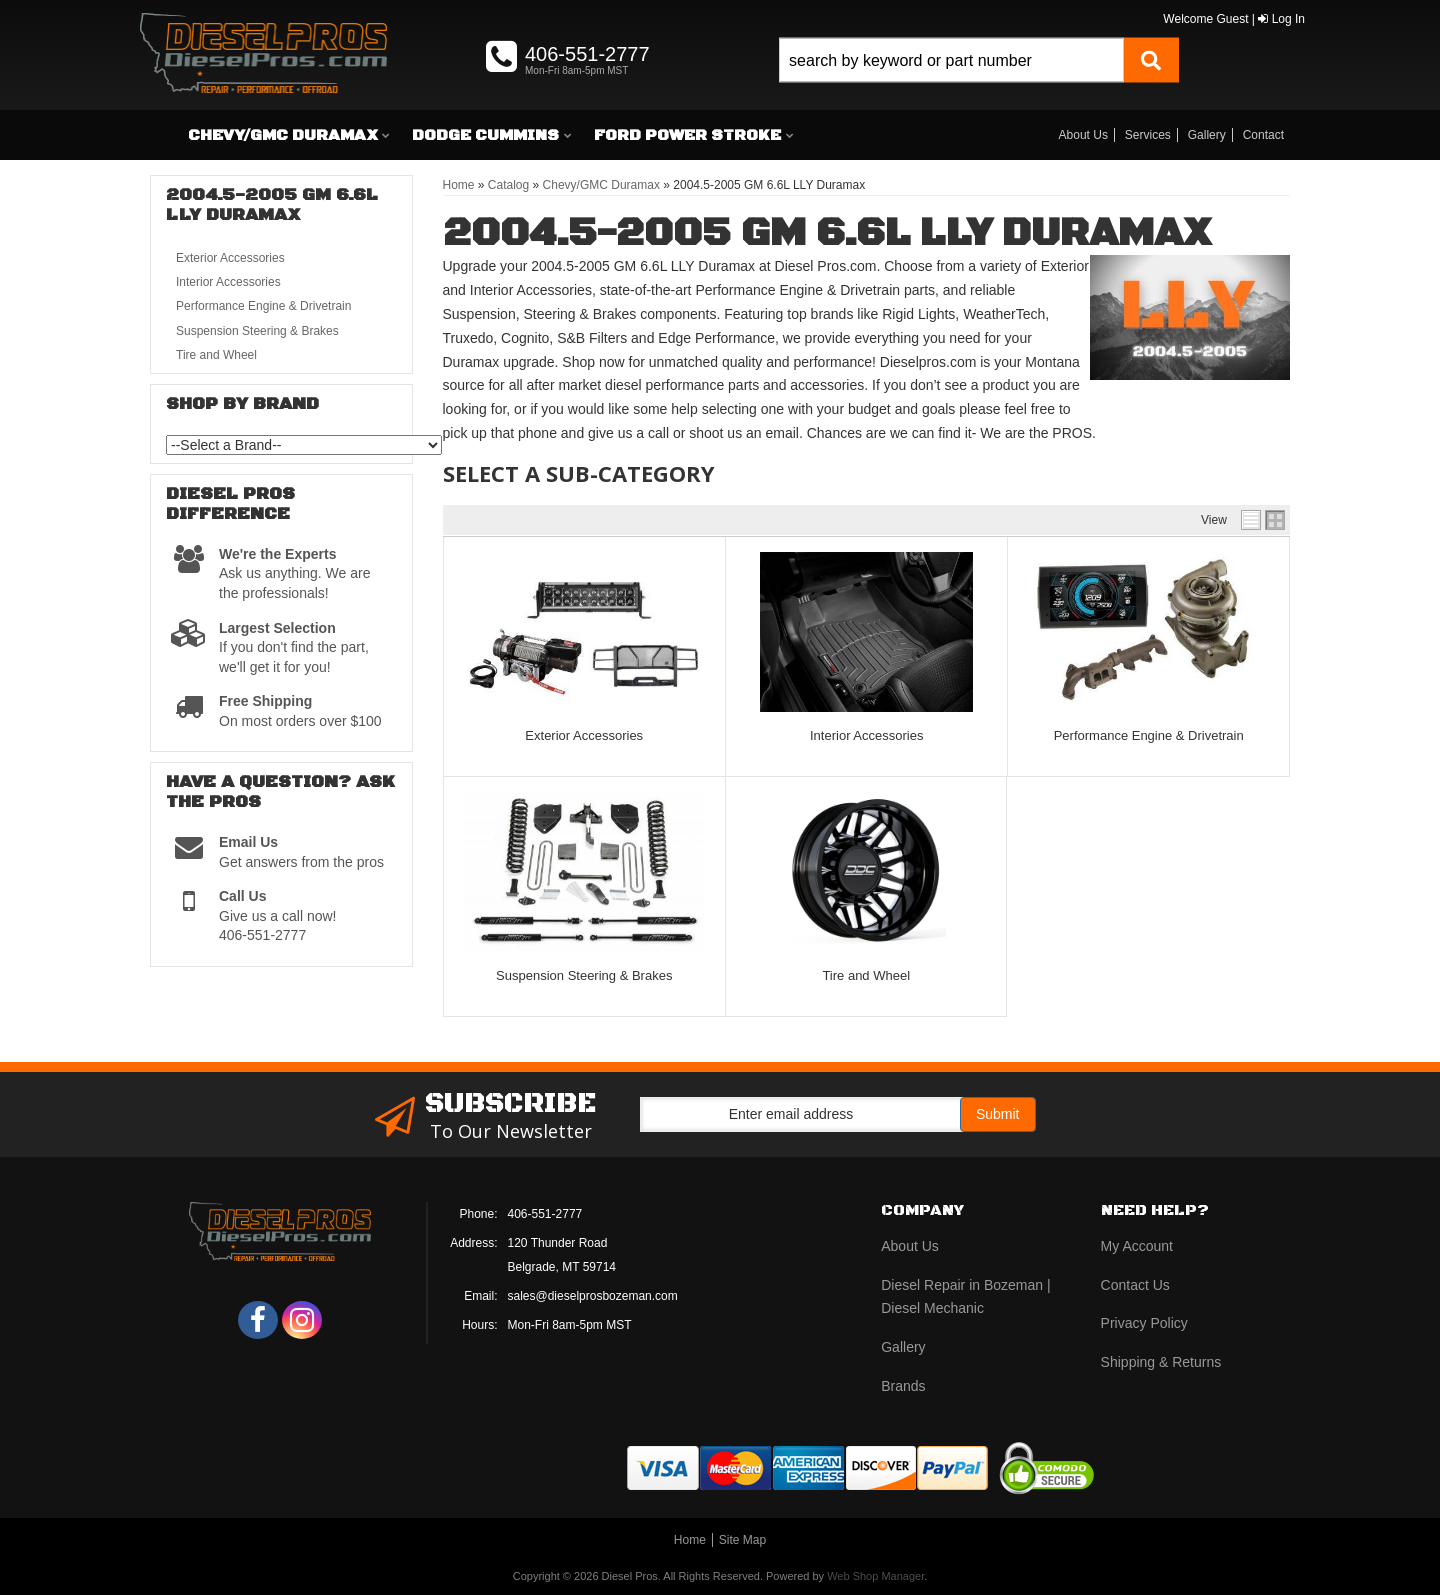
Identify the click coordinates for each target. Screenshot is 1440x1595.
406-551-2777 (545, 1214)
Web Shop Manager (875, 1576)
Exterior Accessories (584, 735)
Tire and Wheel (866, 975)
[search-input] (951, 60)
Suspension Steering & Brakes (584, 975)
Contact (1263, 135)
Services (1148, 135)
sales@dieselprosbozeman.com (593, 1296)
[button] (979, 82)
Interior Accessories (866, 735)
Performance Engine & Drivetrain (1149, 735)
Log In (1281, 19)
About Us (1083, 135)
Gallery (1207, 135)
